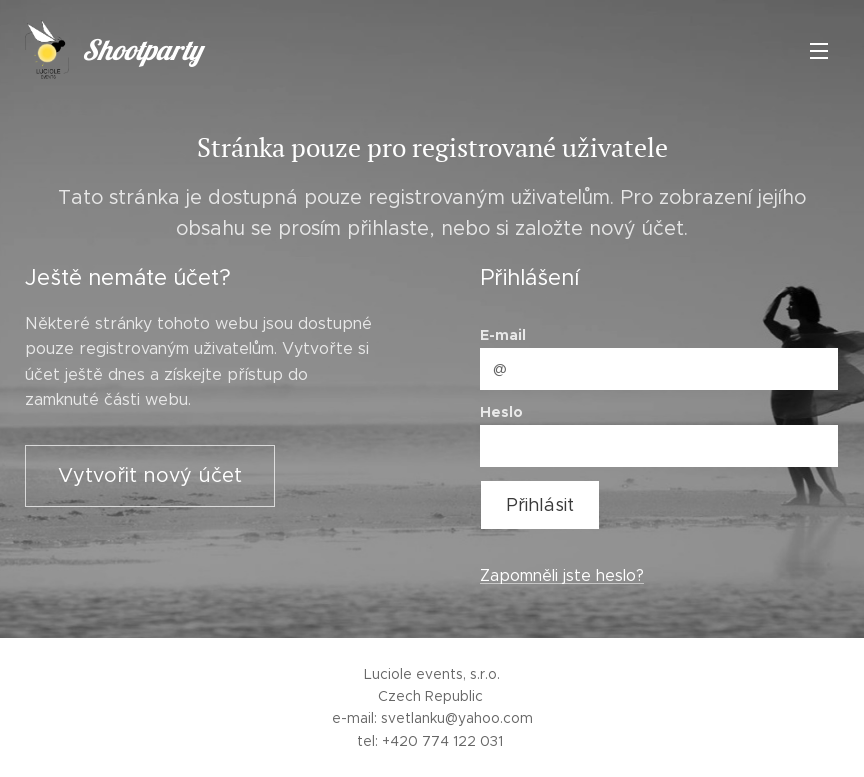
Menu (819, 51)
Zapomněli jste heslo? (562, 575)
